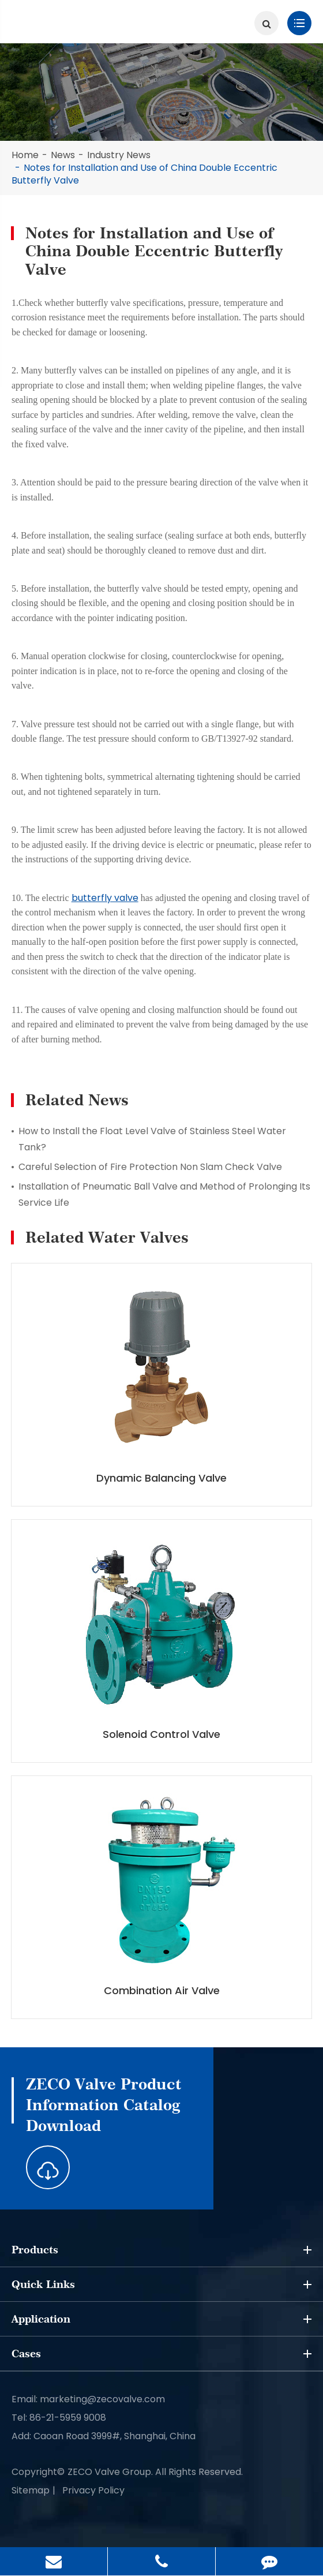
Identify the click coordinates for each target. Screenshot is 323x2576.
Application (161, 2319)
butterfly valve (105, 897)
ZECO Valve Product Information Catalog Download (104, 2104)
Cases (161, 2353)
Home (25, 155)
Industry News (119, 155)
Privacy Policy (93, 2490)
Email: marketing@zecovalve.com (88, 2399)
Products (161, 2250)
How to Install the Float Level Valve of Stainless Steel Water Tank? (152, 1139)
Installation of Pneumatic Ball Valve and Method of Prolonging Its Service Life (164, 1194)
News (63, 155)
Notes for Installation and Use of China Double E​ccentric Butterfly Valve (144, 174)
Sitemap (31, 2490)
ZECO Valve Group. (110, 2471)
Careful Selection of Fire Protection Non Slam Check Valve (150, 1166)
